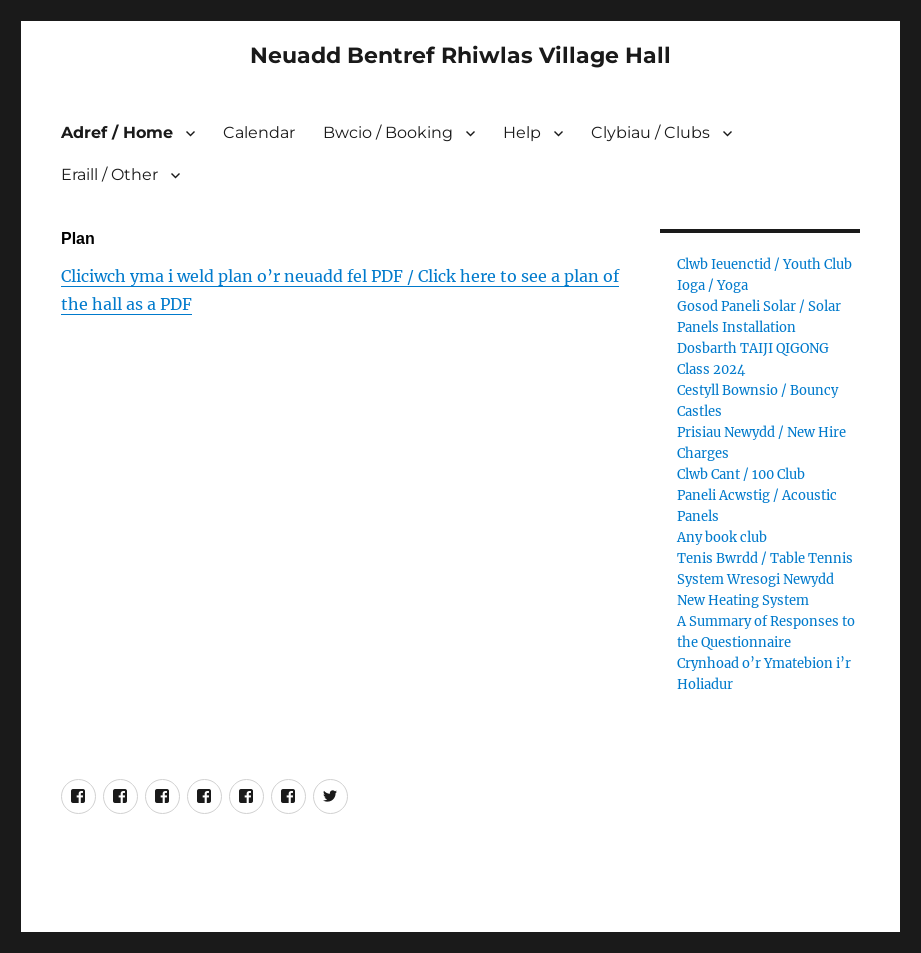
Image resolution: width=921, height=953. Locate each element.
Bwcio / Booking (388, 132)
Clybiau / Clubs (650, 132)
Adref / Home (117, 132)
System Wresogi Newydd (755, 579)
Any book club (722, 537)
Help (522, 132)
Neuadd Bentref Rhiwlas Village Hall (460, 55)
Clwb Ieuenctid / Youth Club (764, 264)
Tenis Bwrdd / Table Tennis (765, 558)
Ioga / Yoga (712, 285)
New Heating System (743, 600)
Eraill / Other (109, 174)
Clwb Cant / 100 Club (741, 474)
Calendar (259, 132)
